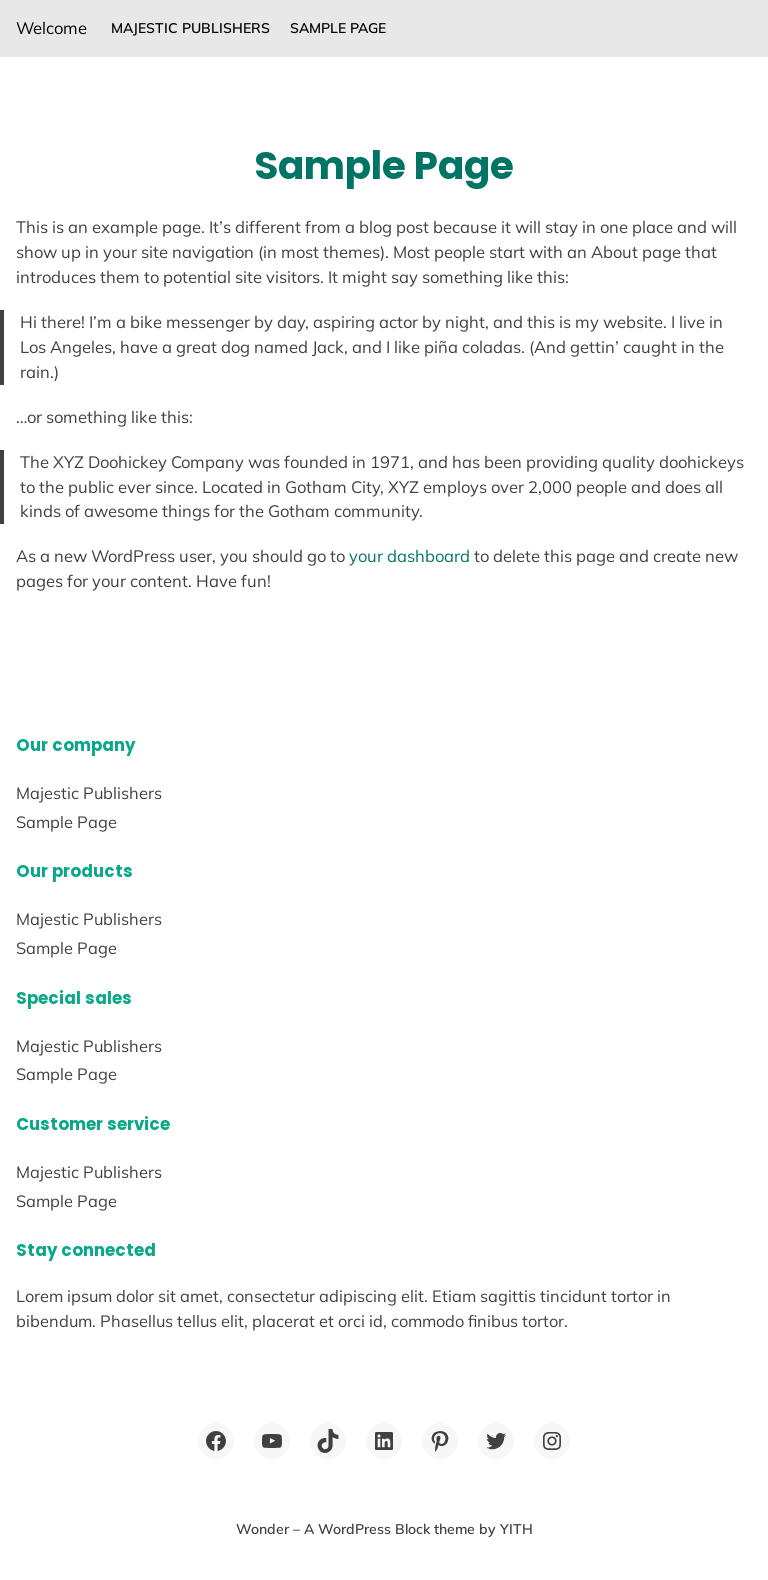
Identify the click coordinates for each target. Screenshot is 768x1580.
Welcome (51, 27)
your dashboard (409, 555)
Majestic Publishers (190, 28)
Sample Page (338, 28)
